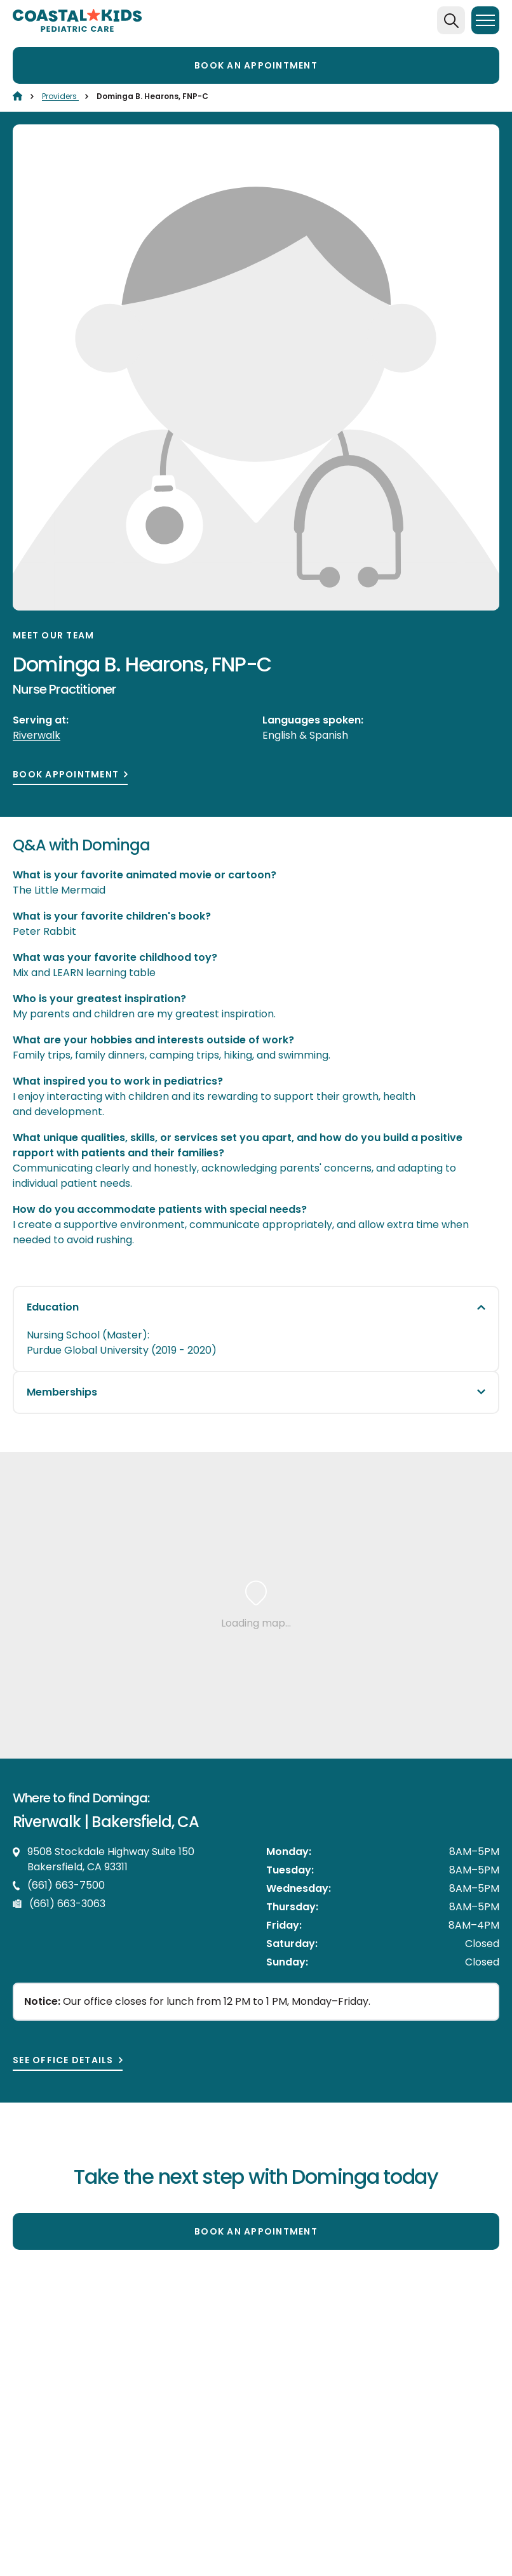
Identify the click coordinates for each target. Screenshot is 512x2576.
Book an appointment (256, 65)
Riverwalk (36, 735)
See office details (63, 2060)
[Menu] (485, 20)
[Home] (17, 96)
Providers (60, 96)
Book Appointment (66, 775)
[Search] (451, 20)
